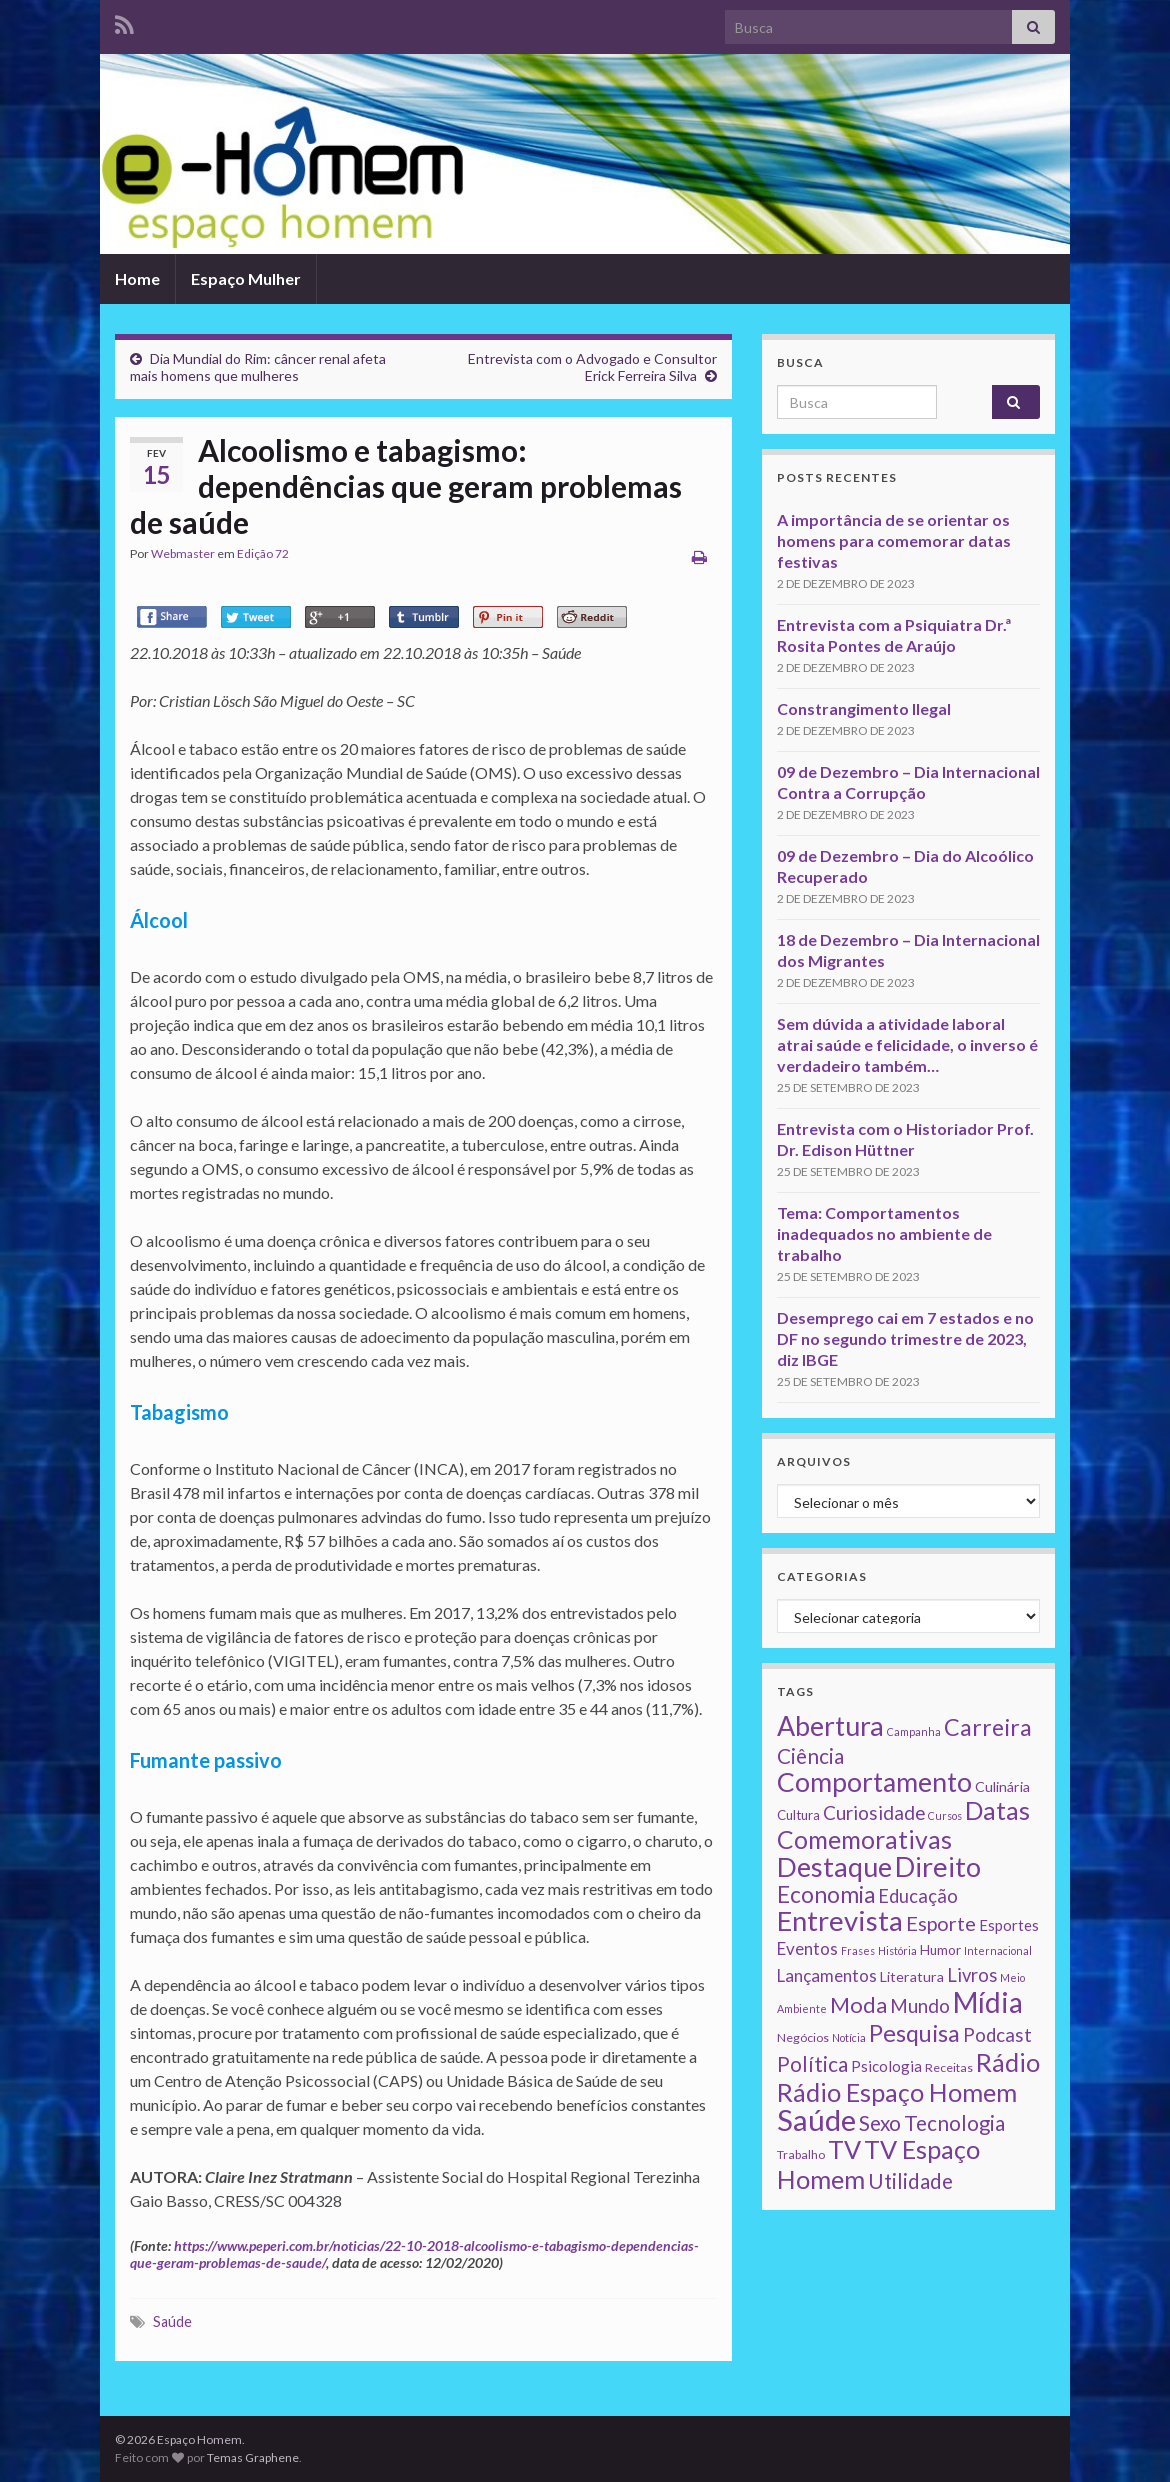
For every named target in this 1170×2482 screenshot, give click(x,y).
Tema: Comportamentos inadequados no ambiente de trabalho (884, 1233)
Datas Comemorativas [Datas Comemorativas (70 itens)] (903, 1825)
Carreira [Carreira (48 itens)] (988, 1727)
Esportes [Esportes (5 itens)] (1009, 1925)
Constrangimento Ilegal (864, 708)
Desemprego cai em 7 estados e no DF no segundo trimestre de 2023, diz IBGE (905, 1338)
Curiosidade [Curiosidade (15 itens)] (874, 1812)
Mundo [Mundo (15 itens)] (920, 2005)
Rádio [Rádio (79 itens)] (1008, 2062)
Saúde (172, 2321)
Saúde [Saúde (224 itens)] (816, 2119)
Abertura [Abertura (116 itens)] (830, 1726)
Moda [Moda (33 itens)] (858, 2004)
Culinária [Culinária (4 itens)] (1002, 1786)
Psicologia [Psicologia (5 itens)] (886, 2066)
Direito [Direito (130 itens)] (938, 1866)
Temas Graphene (253, 2457)
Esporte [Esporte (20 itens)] (941, 1923)
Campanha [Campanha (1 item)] (914, 1731)
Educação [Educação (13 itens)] (918, 1896)
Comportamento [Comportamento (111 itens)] (874, 1782)
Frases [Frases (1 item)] (858, 1950)
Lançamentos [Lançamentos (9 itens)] (827, 1975)
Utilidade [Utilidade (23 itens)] (910, 2181)
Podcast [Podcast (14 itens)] (997, 2035)
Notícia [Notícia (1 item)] (849, 2037)
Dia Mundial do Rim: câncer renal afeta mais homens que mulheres (258, 367)
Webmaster (183, 553)
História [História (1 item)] (897, 1950)
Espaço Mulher (246, 278)
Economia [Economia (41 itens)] (826, 1894)
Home (137, 278)
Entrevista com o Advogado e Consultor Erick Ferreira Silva (592, 367)
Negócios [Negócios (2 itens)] (803, 2037)
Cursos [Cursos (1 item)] (945, 1815)
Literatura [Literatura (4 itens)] (912, 1976)
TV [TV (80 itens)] (844, 2149)
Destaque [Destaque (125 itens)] (834, 1866)
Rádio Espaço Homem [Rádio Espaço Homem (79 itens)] (897, 2092)
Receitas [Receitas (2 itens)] (949, 2067)
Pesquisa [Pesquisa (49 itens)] (914, 2033)
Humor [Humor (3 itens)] (940, 1950)
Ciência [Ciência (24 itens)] (810, 1756)
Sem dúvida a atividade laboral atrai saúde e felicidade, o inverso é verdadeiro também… (907, 1044)
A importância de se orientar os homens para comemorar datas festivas (894, 540)
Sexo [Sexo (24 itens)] (880, 2123)
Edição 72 (263, 553)
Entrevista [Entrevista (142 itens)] (840, 1920)
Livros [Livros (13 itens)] (972, 1975)
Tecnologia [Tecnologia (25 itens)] (954, 2123)
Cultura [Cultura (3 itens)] (798, 1815)
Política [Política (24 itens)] (812, 2064)
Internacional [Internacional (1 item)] (998, 1950)
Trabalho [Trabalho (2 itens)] (801, 2154)
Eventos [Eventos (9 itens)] (807, 1948)
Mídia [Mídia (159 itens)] (988, 2002)
